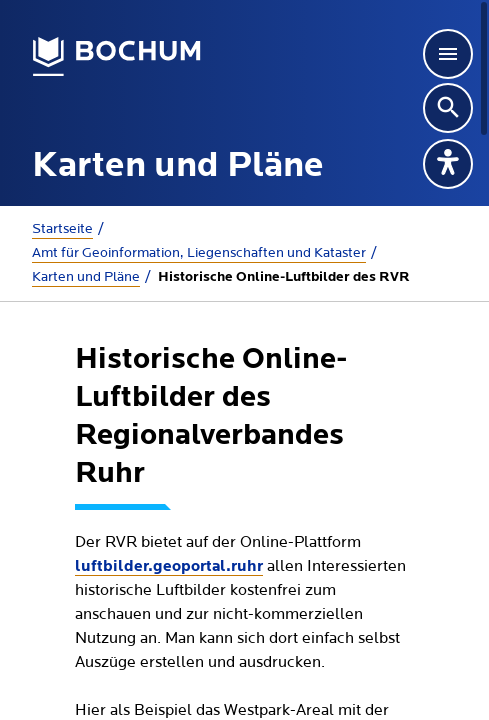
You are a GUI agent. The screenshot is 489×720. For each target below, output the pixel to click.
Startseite (62, 229)
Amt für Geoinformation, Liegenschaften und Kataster (199, 253)
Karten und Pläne (86, 277)
